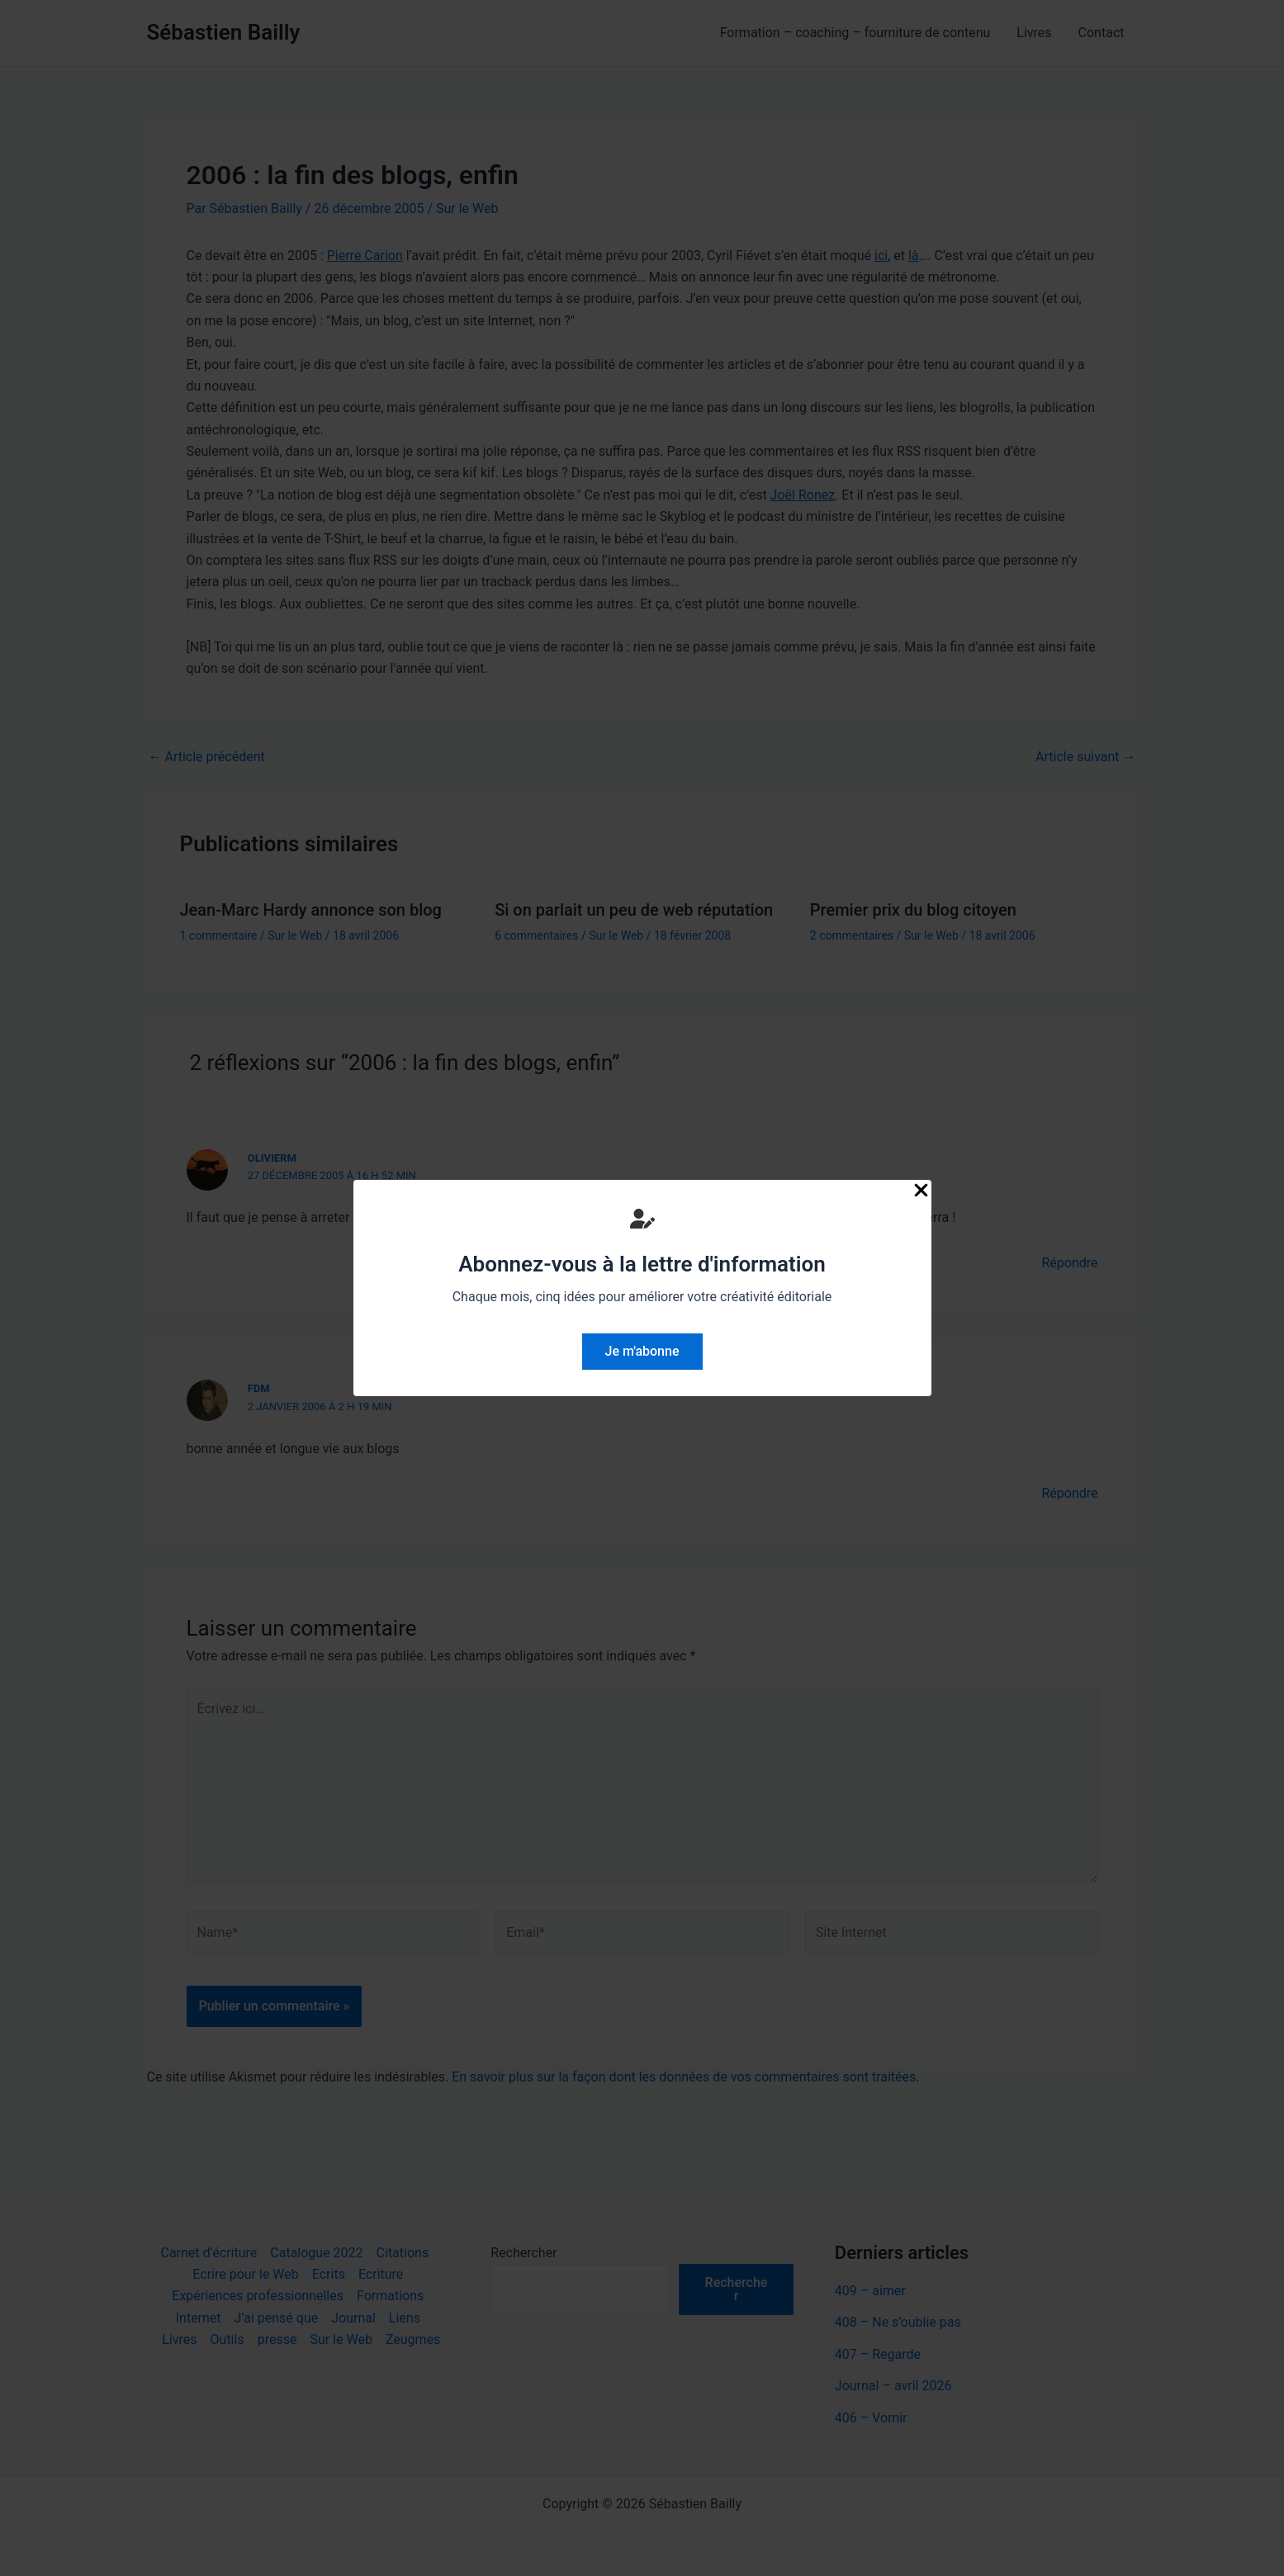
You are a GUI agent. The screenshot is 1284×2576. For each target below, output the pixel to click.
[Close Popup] (921, 1191)
